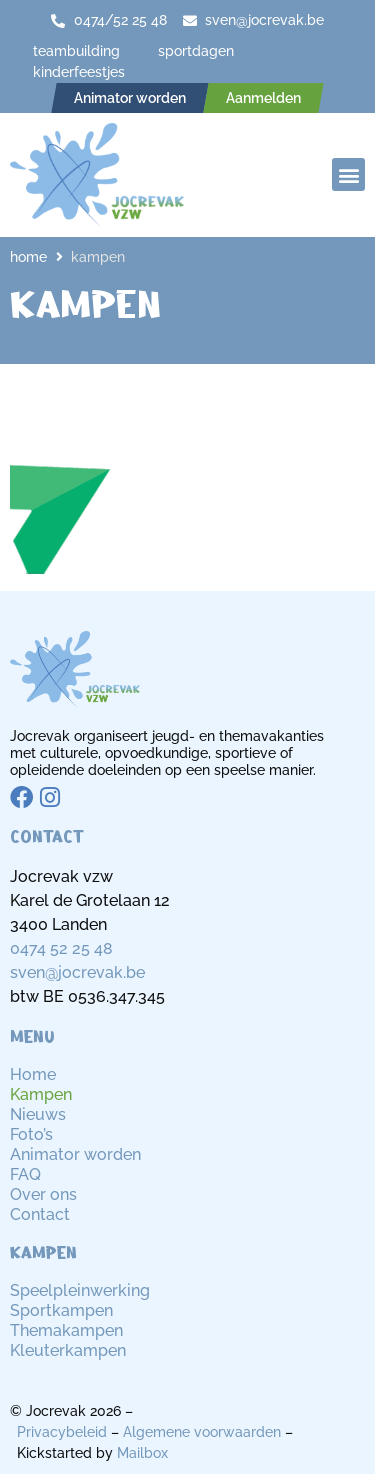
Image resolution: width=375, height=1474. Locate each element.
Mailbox (142, 1453)
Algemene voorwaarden (202, 1432)
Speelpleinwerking (80, 1290)
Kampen (41, 1094)
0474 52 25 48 (61, 948)
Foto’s (31, 1134)
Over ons (43, 1194)
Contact (40, 1214)
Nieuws (38, 1114)
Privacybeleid (62, 1432)
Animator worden (75, 1154)
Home (28, 257)
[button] (348, 174)
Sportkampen (61, 1310)
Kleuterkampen (68, 1350)
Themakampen (66, 1330)
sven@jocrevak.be (77, 972)
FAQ (25, 1174)
